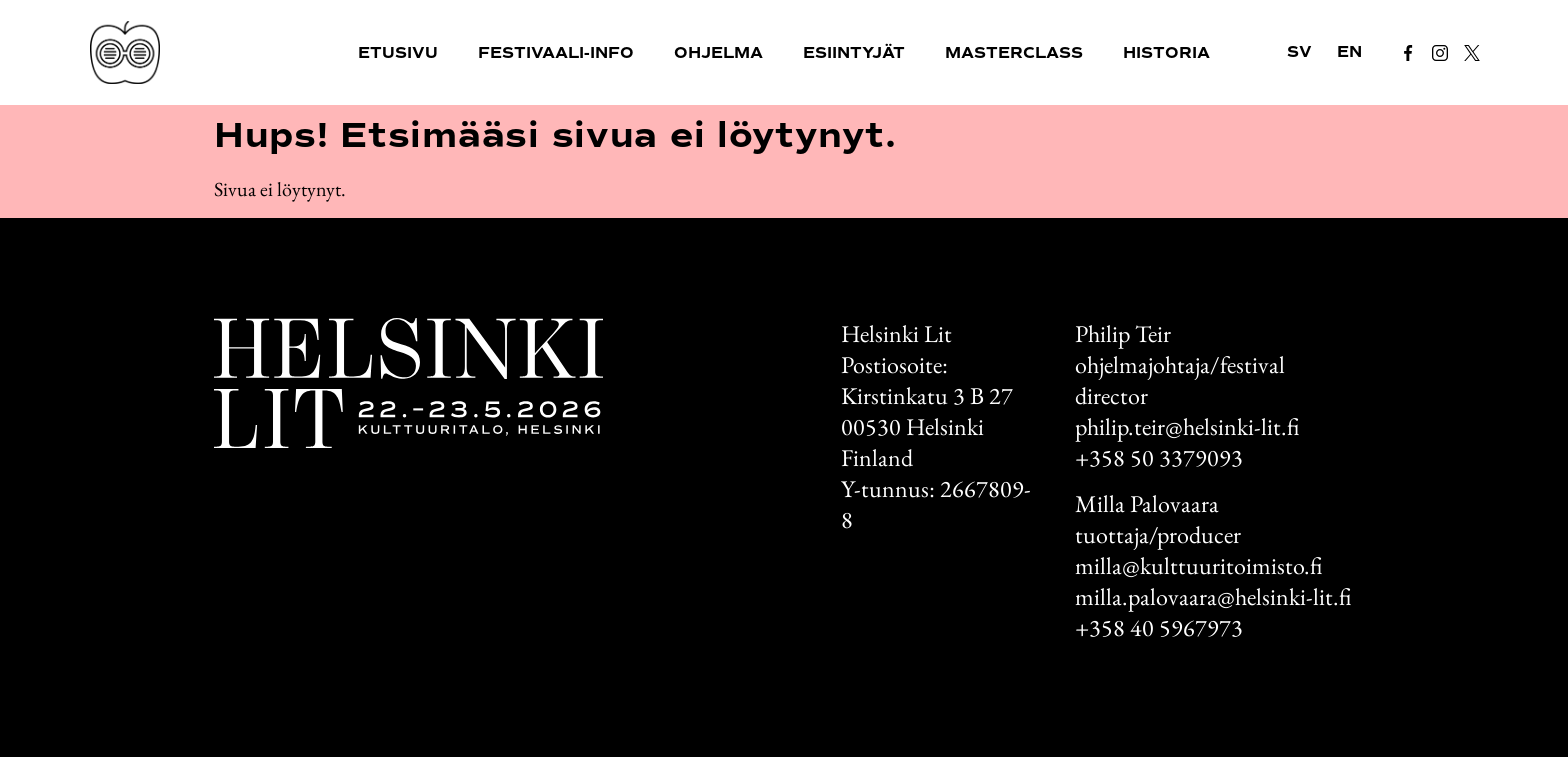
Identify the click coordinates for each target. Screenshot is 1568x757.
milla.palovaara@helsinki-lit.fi (1213, 596)
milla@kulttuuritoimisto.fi (1198, 565)
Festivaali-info (556, 53)
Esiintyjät (854, 53)
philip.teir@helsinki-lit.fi (1187, 426)
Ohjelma (718, 53)
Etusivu (398, 53)
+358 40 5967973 (1159, 627)
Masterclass (1014, 53)
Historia (1166, 53)
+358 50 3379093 (1159, 457)
